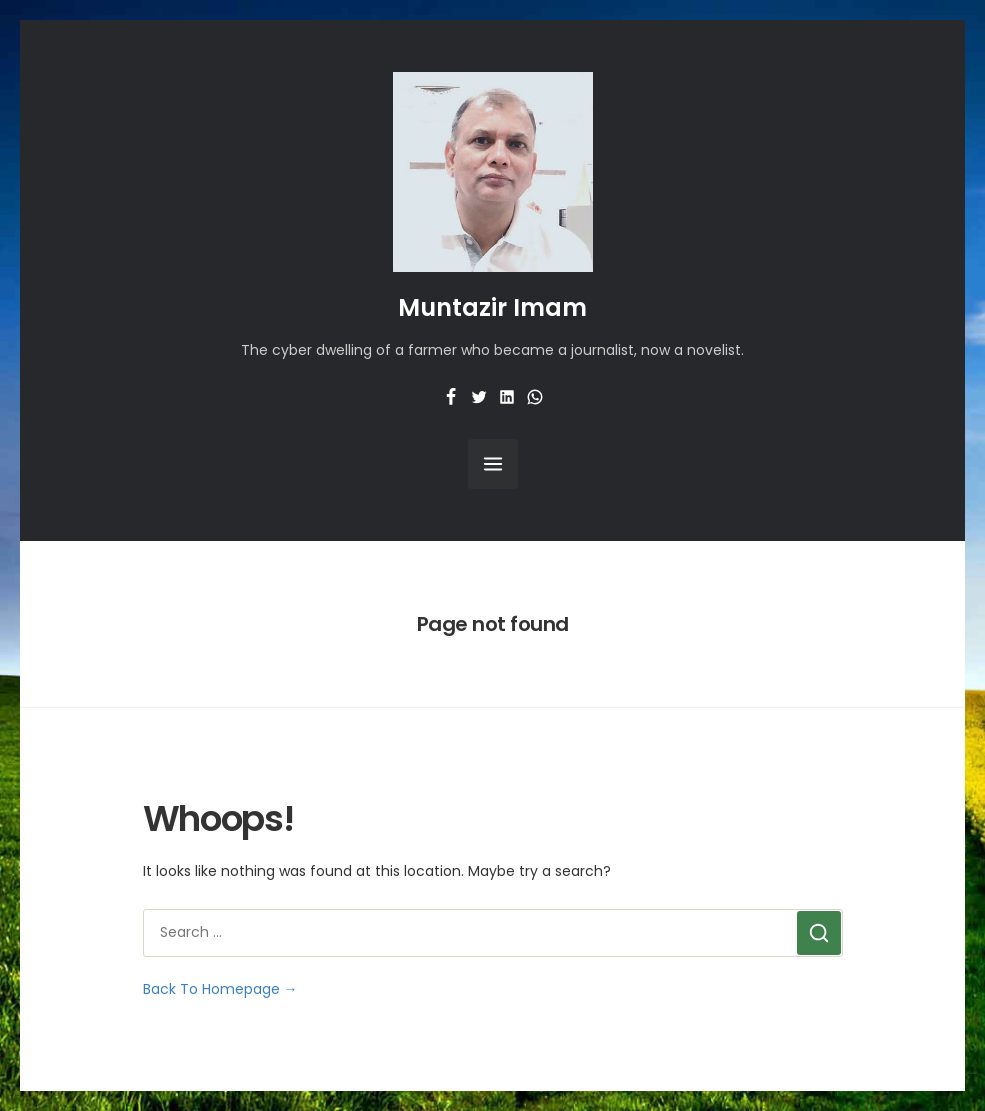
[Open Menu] (493, 464)
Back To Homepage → (220, 989)
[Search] (819, 933)
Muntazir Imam (492, 307)
